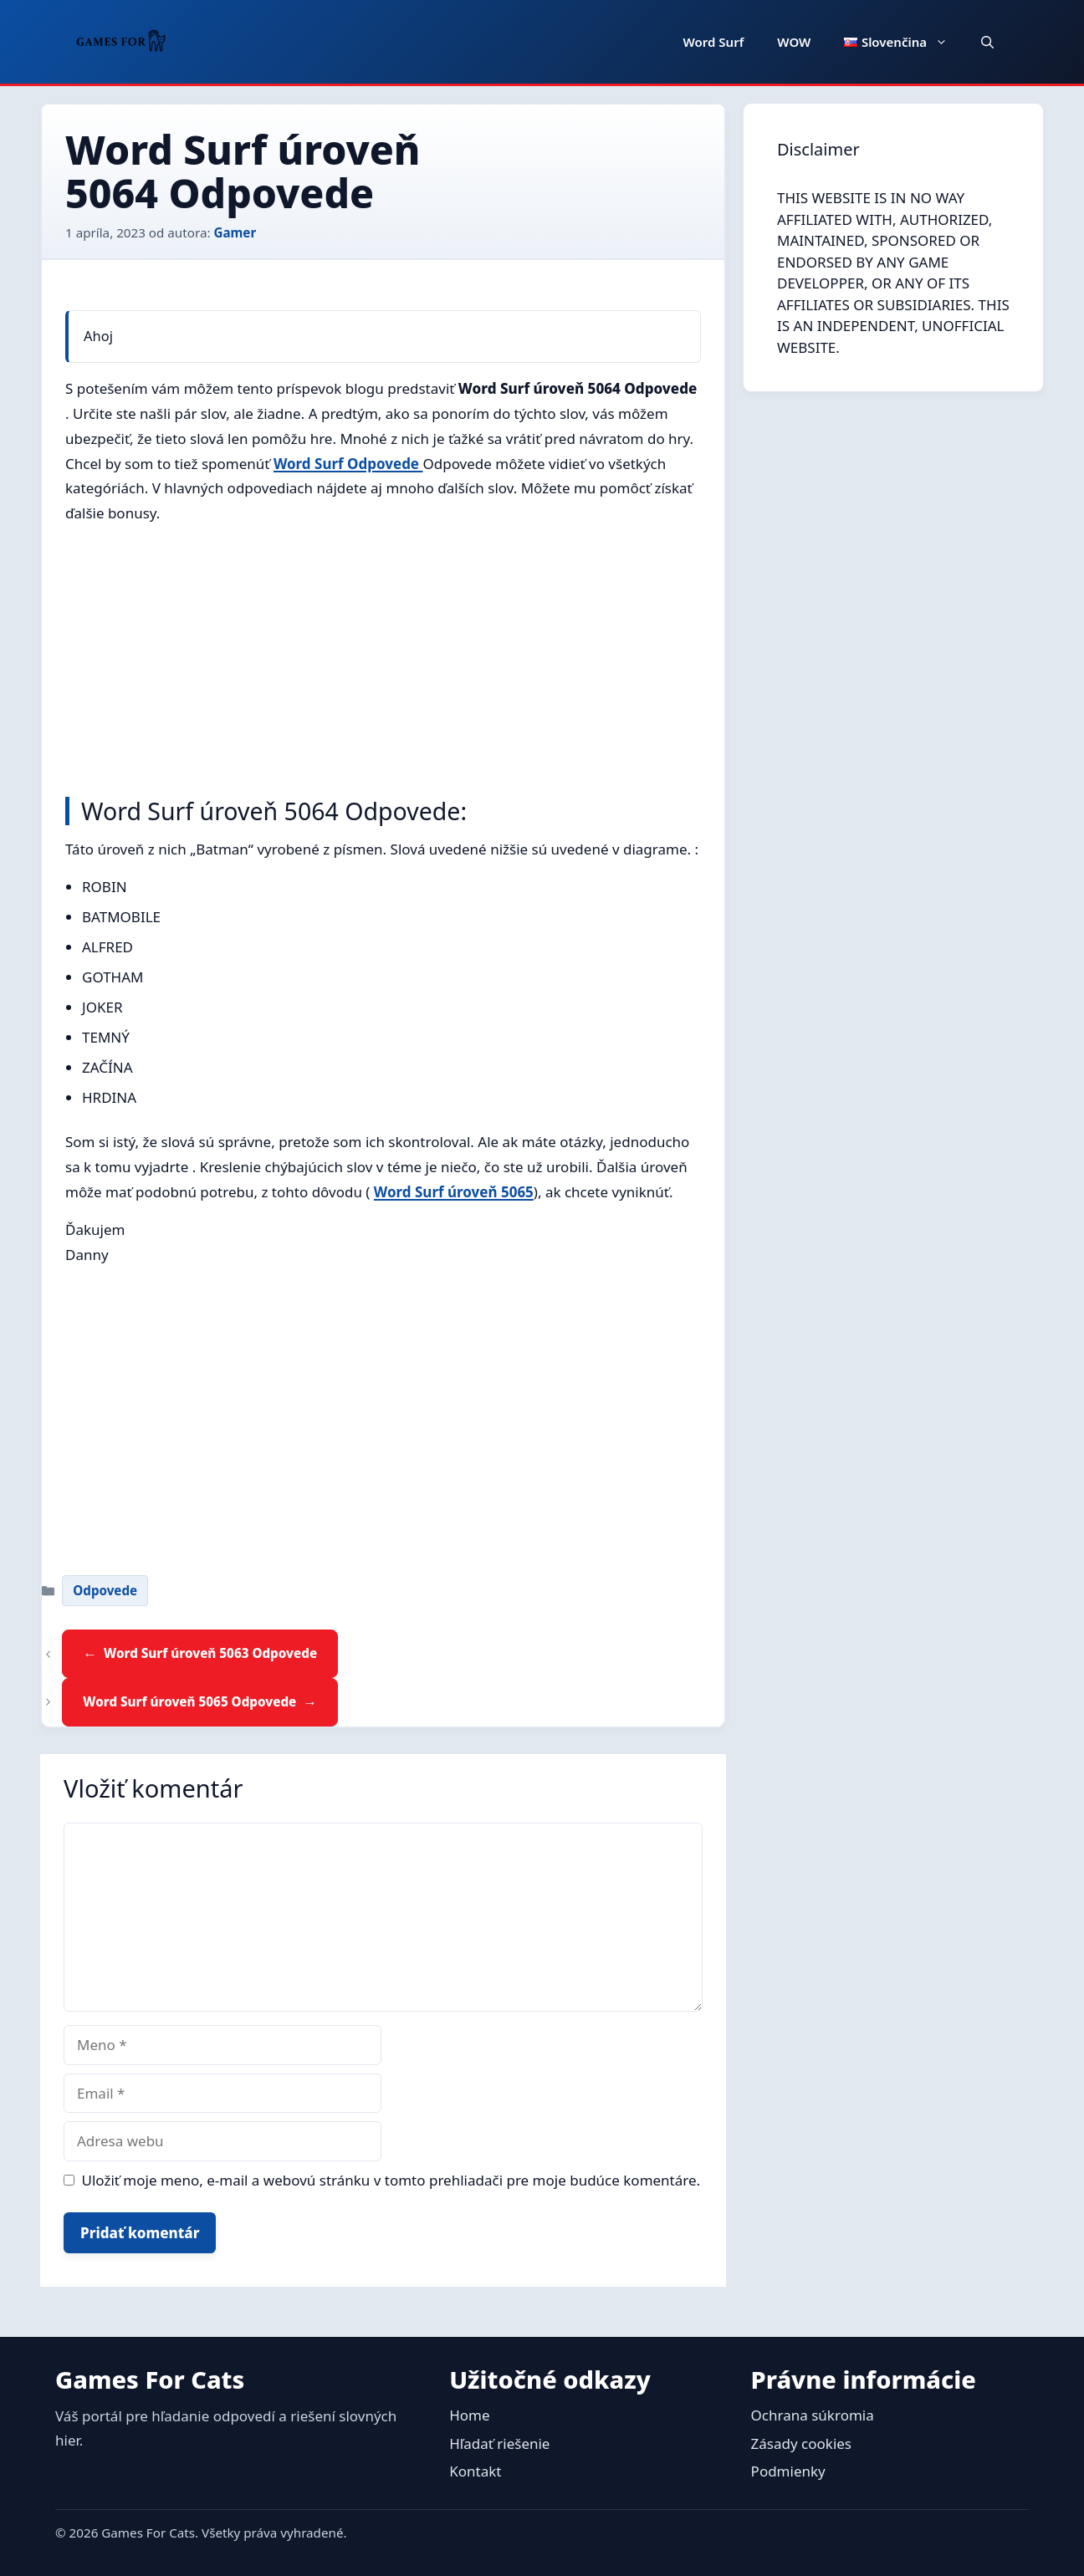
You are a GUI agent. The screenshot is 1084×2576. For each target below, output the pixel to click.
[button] (987, 42)
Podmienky (788, 2471)
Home (469, 2415)
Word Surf (713, 41)
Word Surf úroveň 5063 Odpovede (210, 1653)
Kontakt (475, 2471)
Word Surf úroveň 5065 (454, 1191)
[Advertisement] (383, 656)
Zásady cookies (801, 2443)
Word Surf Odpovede (348, 463)
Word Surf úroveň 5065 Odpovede (189, 1701)
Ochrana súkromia (812, 2415)
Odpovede (105, 1590)
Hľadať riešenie (499, 2443)
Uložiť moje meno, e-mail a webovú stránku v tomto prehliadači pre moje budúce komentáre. (391, 2180)
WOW (793, 41)
